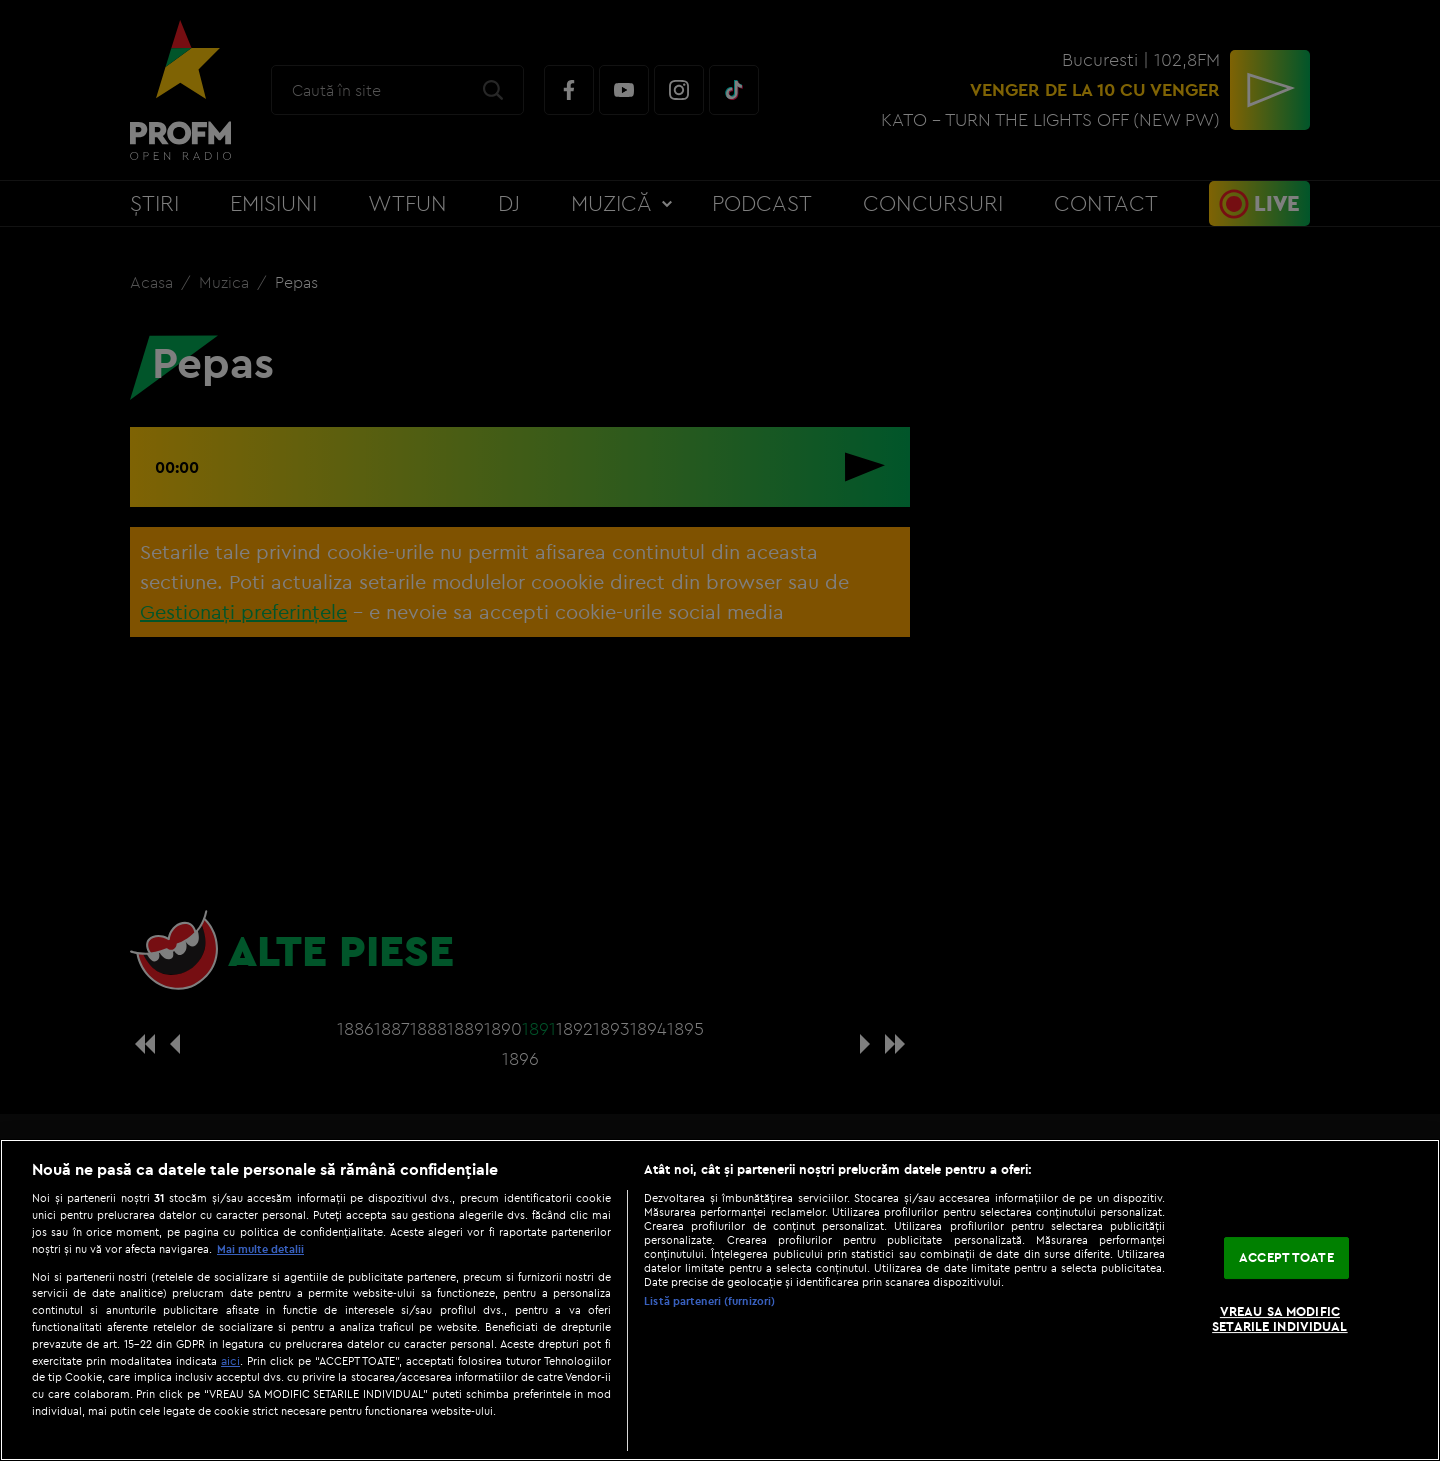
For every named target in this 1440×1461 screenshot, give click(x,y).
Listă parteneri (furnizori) (709, 1301)
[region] (720, 1300)
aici (230, 1360)
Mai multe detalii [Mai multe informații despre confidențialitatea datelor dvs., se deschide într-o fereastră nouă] (260, 1249)
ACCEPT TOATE (1286, 1257)
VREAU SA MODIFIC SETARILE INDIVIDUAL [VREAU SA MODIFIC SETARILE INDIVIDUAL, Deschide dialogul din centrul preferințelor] (1279, 1319)
